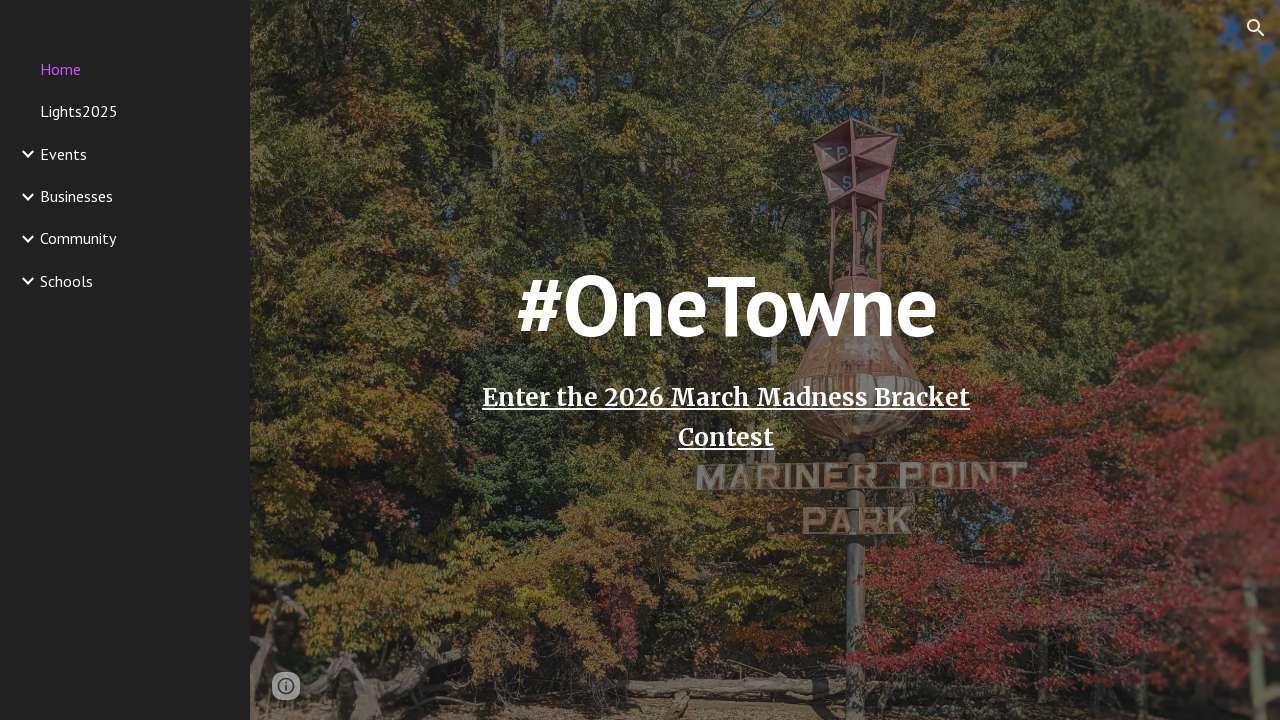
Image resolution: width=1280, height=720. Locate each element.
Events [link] (63, 154)
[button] (1256, 28)
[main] (725, 359)
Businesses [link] (76, 196)
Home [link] (60, 69)
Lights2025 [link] (79, 111)
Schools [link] (66, 281)
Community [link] (78, 238)
